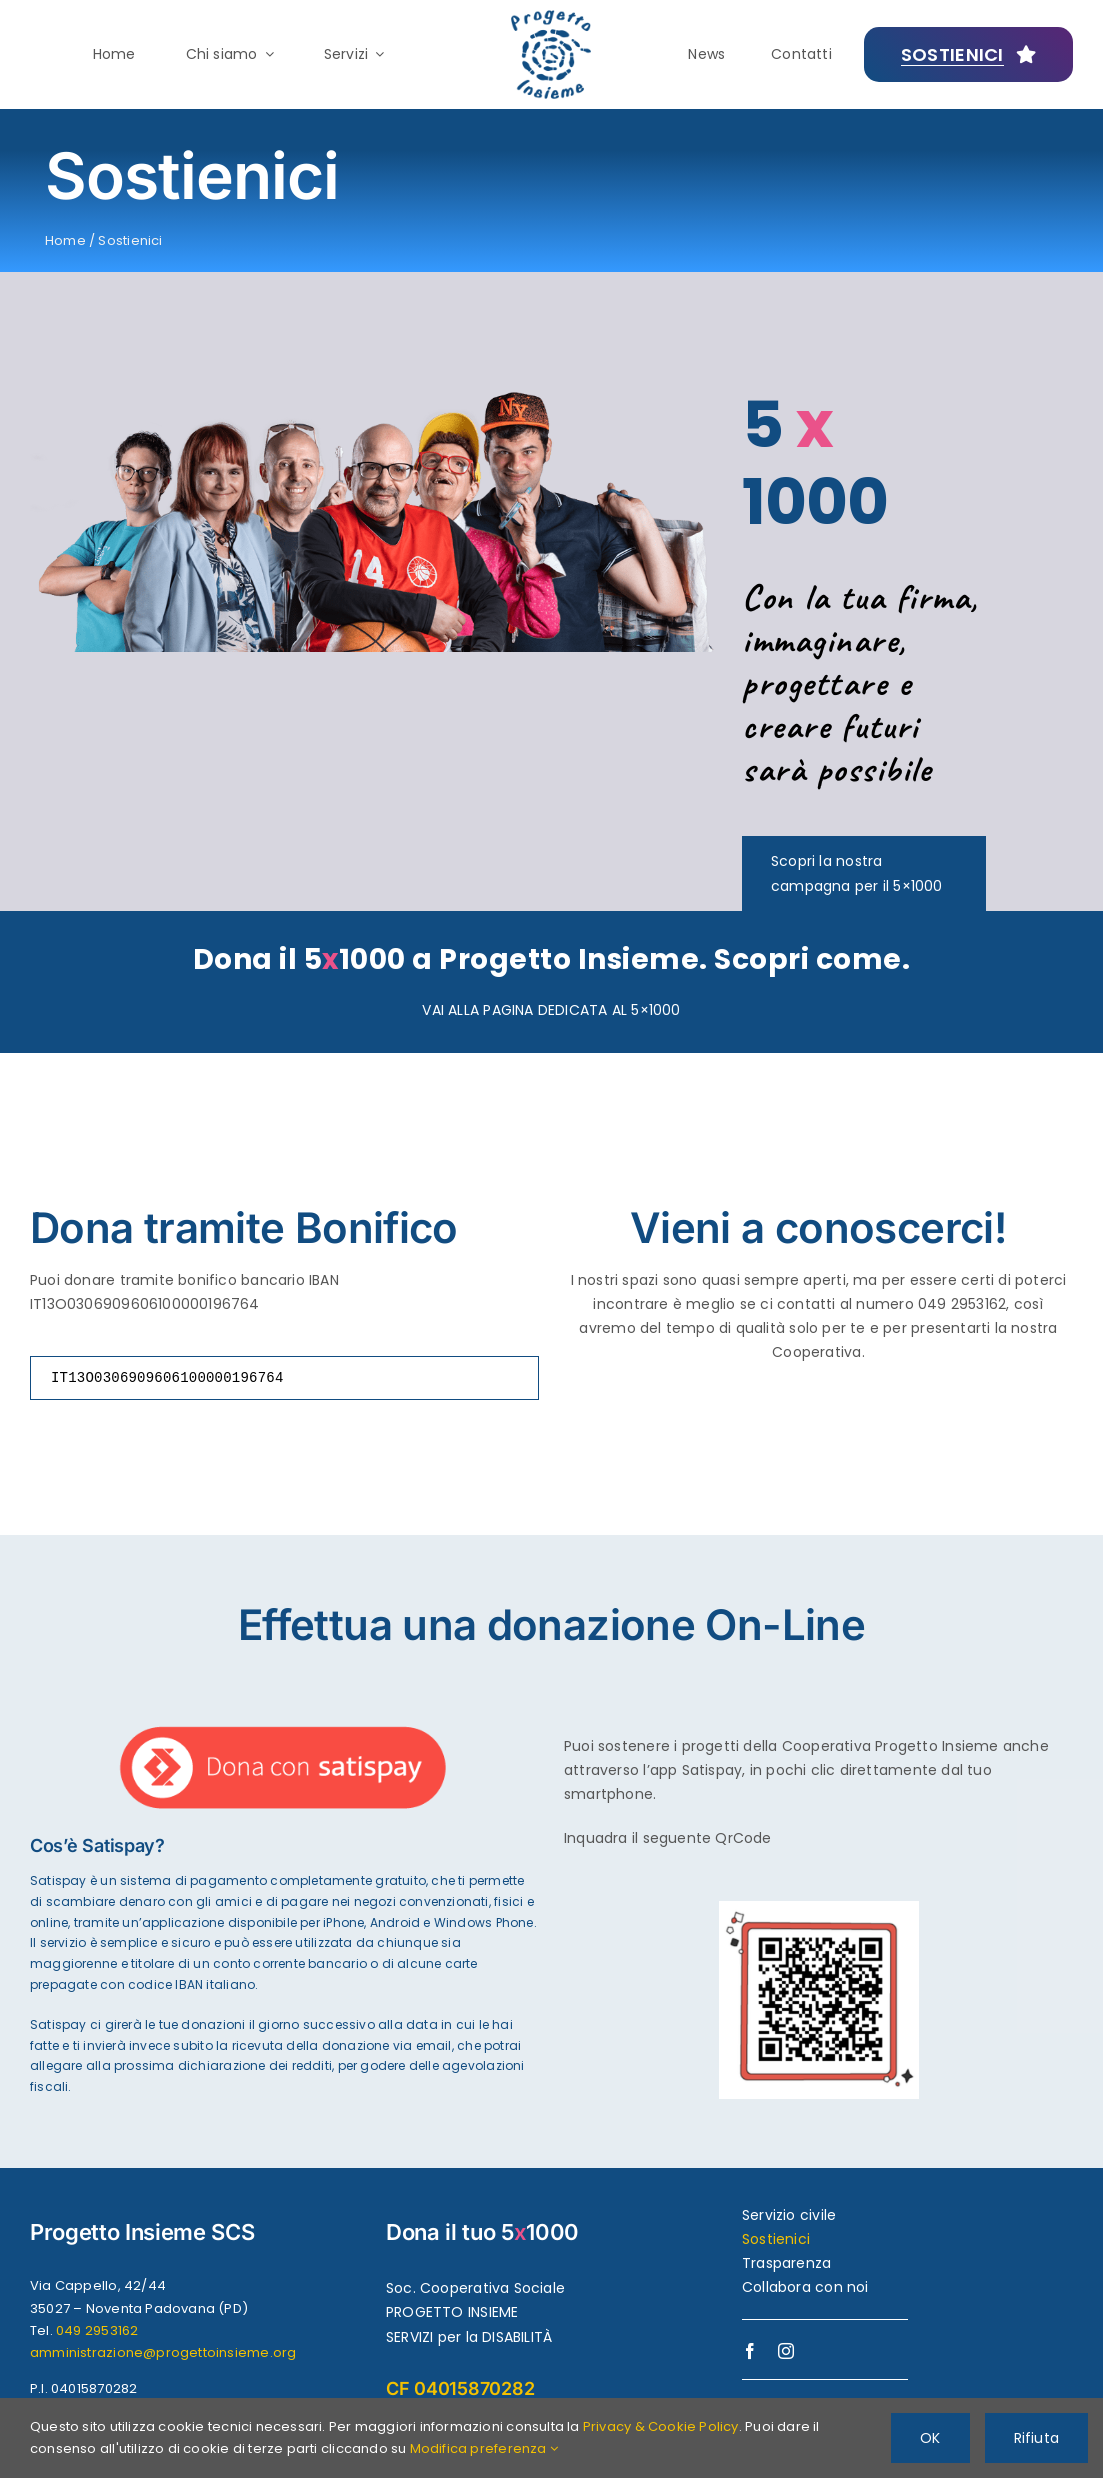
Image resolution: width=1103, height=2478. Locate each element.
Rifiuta (1036, 2438)
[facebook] (750, 2351)
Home (65, 240)
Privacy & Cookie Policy (661, 2426)
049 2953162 (97, 2330)
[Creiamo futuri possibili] (969, 54)
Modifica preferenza (484, 2448)
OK (930, 2438)
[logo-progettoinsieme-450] (551, 17)
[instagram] (786, 2351)
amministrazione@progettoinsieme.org (163, 2352)
